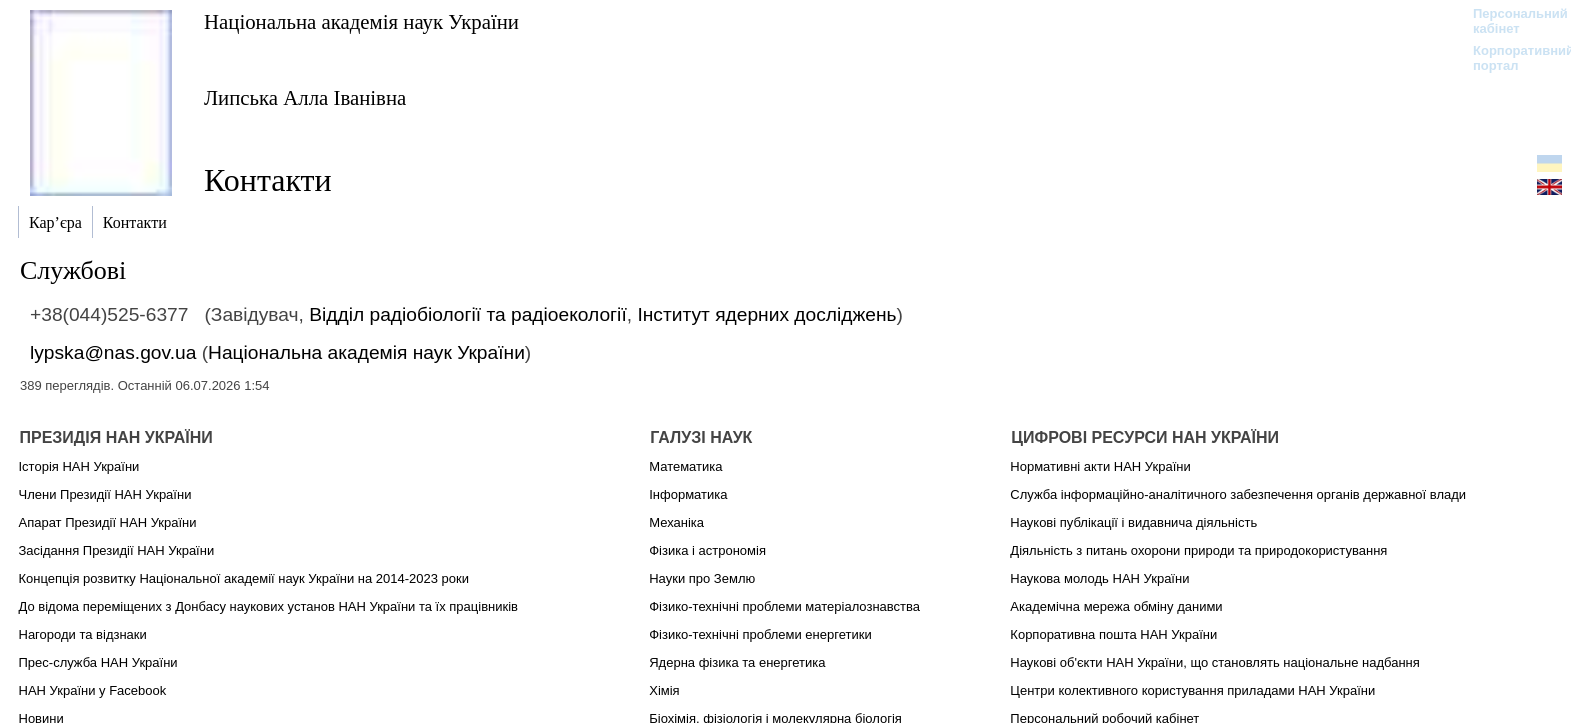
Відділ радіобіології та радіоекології (467, 314)
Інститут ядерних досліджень (766, 314)
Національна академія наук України (361, 21)
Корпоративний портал (1510, 58)
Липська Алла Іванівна (305, 97)
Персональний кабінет (1510, 21)
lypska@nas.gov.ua (113, 352)
